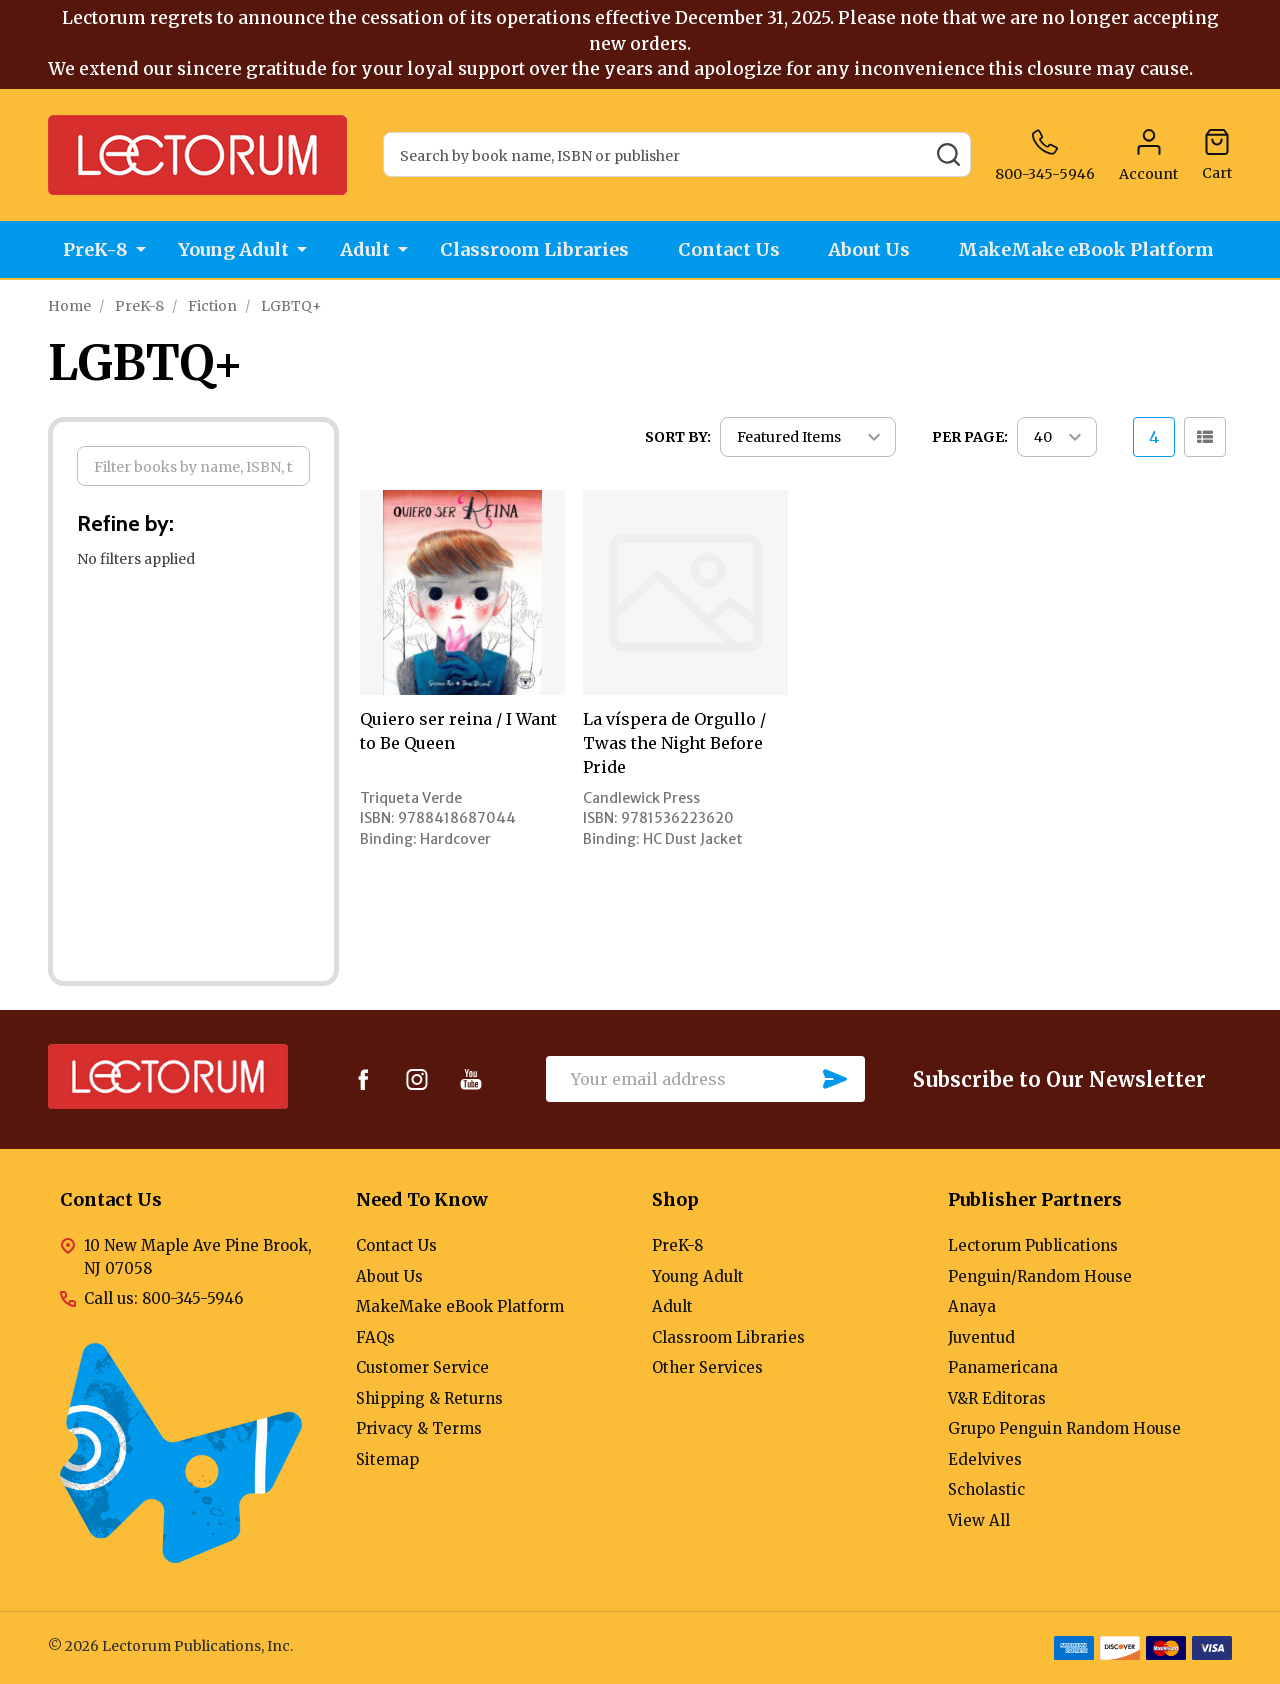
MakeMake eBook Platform (1093, 250)
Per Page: (970, 437)
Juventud (981, 1337)
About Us (873, 250)
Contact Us (730, 250)
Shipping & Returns (429, 1398)
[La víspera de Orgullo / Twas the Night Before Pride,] (685, 592)
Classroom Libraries (533, 250)
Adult (363, 250)
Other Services (707, 1367)
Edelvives (985, 1459)
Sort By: (678, 437)
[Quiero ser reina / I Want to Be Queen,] (462, 592)
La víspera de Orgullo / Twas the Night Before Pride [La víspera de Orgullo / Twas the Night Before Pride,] (674, 743)
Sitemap (387, 1459)
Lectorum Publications (1033, 1245)
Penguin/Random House (1040, 1276)
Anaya (972, 1306)
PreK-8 (92, 250)
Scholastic (986, 1489)
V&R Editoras (997, 1398)
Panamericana (1003, 1367)
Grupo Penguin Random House (1064, 1428)
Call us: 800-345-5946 (163, 1298)
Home (69, 306)
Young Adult (231, 250)
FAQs (375, 1337)
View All (979, 1520)
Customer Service (422, 1367)
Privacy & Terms (419, 1428)
